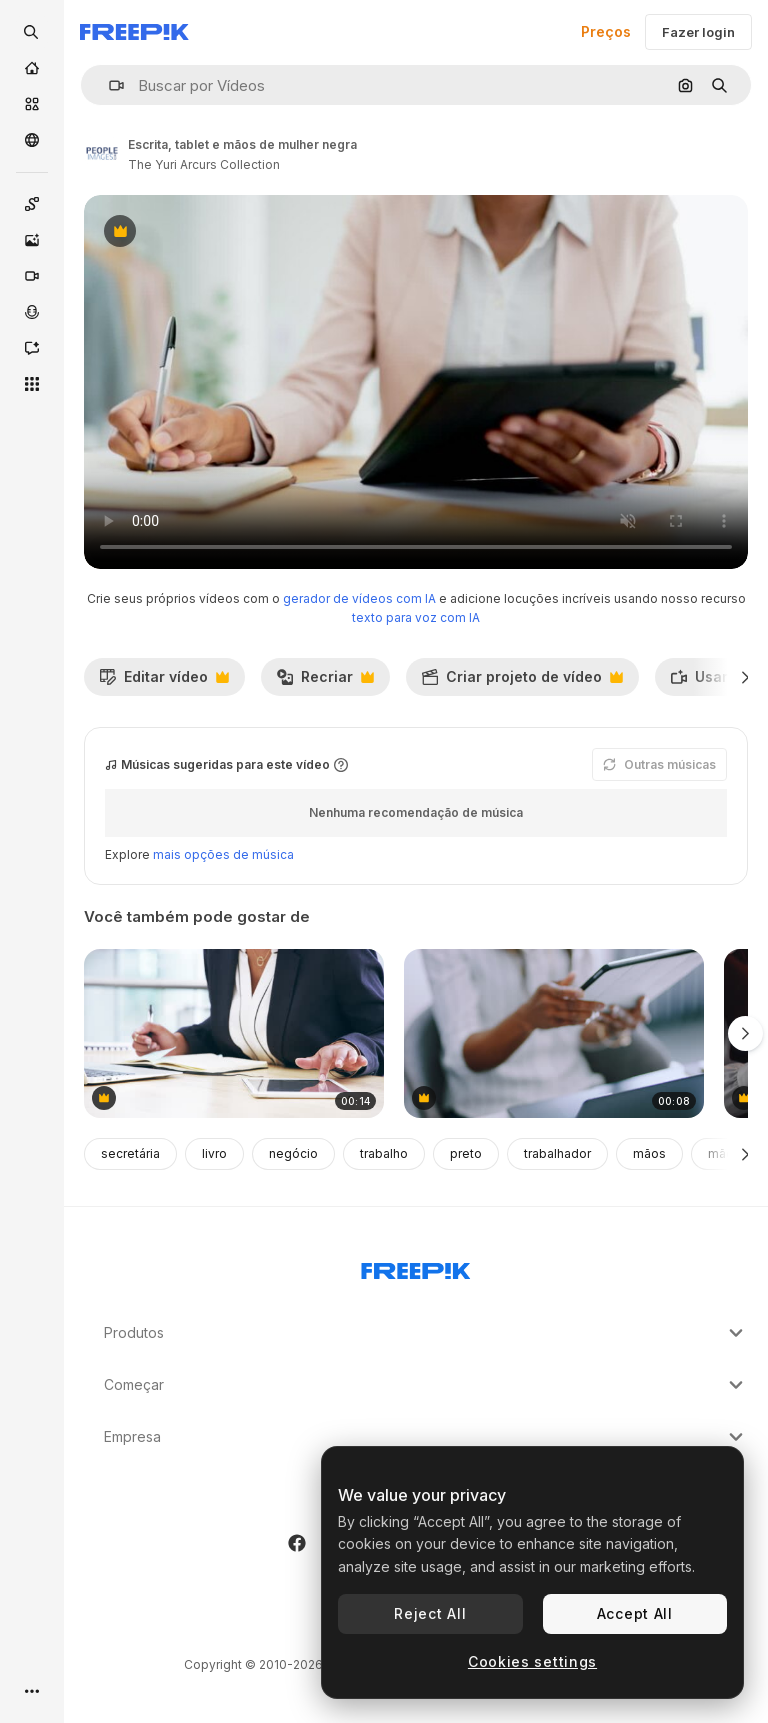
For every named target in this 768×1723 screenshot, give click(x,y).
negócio (293, 1153)
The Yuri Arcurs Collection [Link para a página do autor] (204, 164)
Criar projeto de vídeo (522, 682)
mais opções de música (223, 854)
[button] (108, 85)
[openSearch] (32, 32)
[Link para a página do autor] (102, 152)
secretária (130, 1153)
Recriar (325, 682)
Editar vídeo (164, 682)
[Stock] (32, 104)
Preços (606, 31)
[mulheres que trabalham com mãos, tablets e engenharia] (554, 1033)
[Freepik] (134, 32)
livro (214, 1153)
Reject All (430, 1613)
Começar (426, 1385)
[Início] (32, 68)
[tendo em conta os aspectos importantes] (234, 1033)
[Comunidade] (32, 140)
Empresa (426, 1437)
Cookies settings (532, 1661)
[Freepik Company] (416, 1267)
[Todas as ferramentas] (32, 384)
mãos (649, 1153)
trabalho (384, 1153)
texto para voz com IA (416, 617)
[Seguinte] (745, 677)
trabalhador (557, 1153)
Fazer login (698, 32)
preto (466, 1153)
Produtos (426, 1333)
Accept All (635, 1613)
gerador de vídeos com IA (359, 598)
